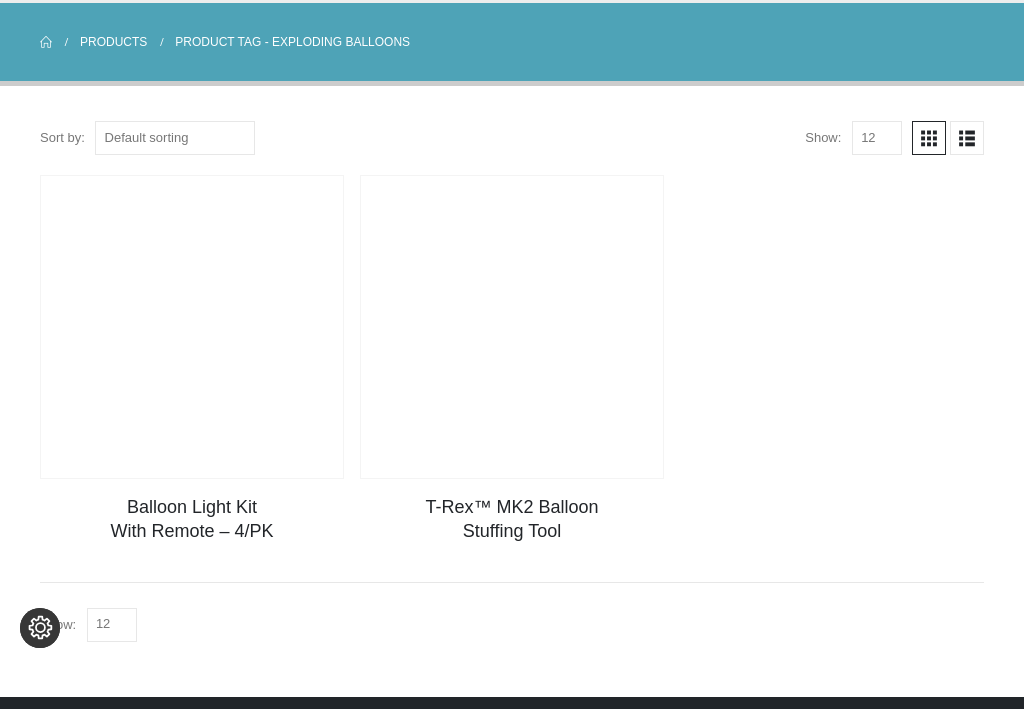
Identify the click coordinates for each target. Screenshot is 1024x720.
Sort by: (62, 137)
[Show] (877, 138)
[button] (929, 138)
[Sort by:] (175, 138)
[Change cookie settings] (40, 680)
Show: (823, 137)
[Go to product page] (192, 327)
